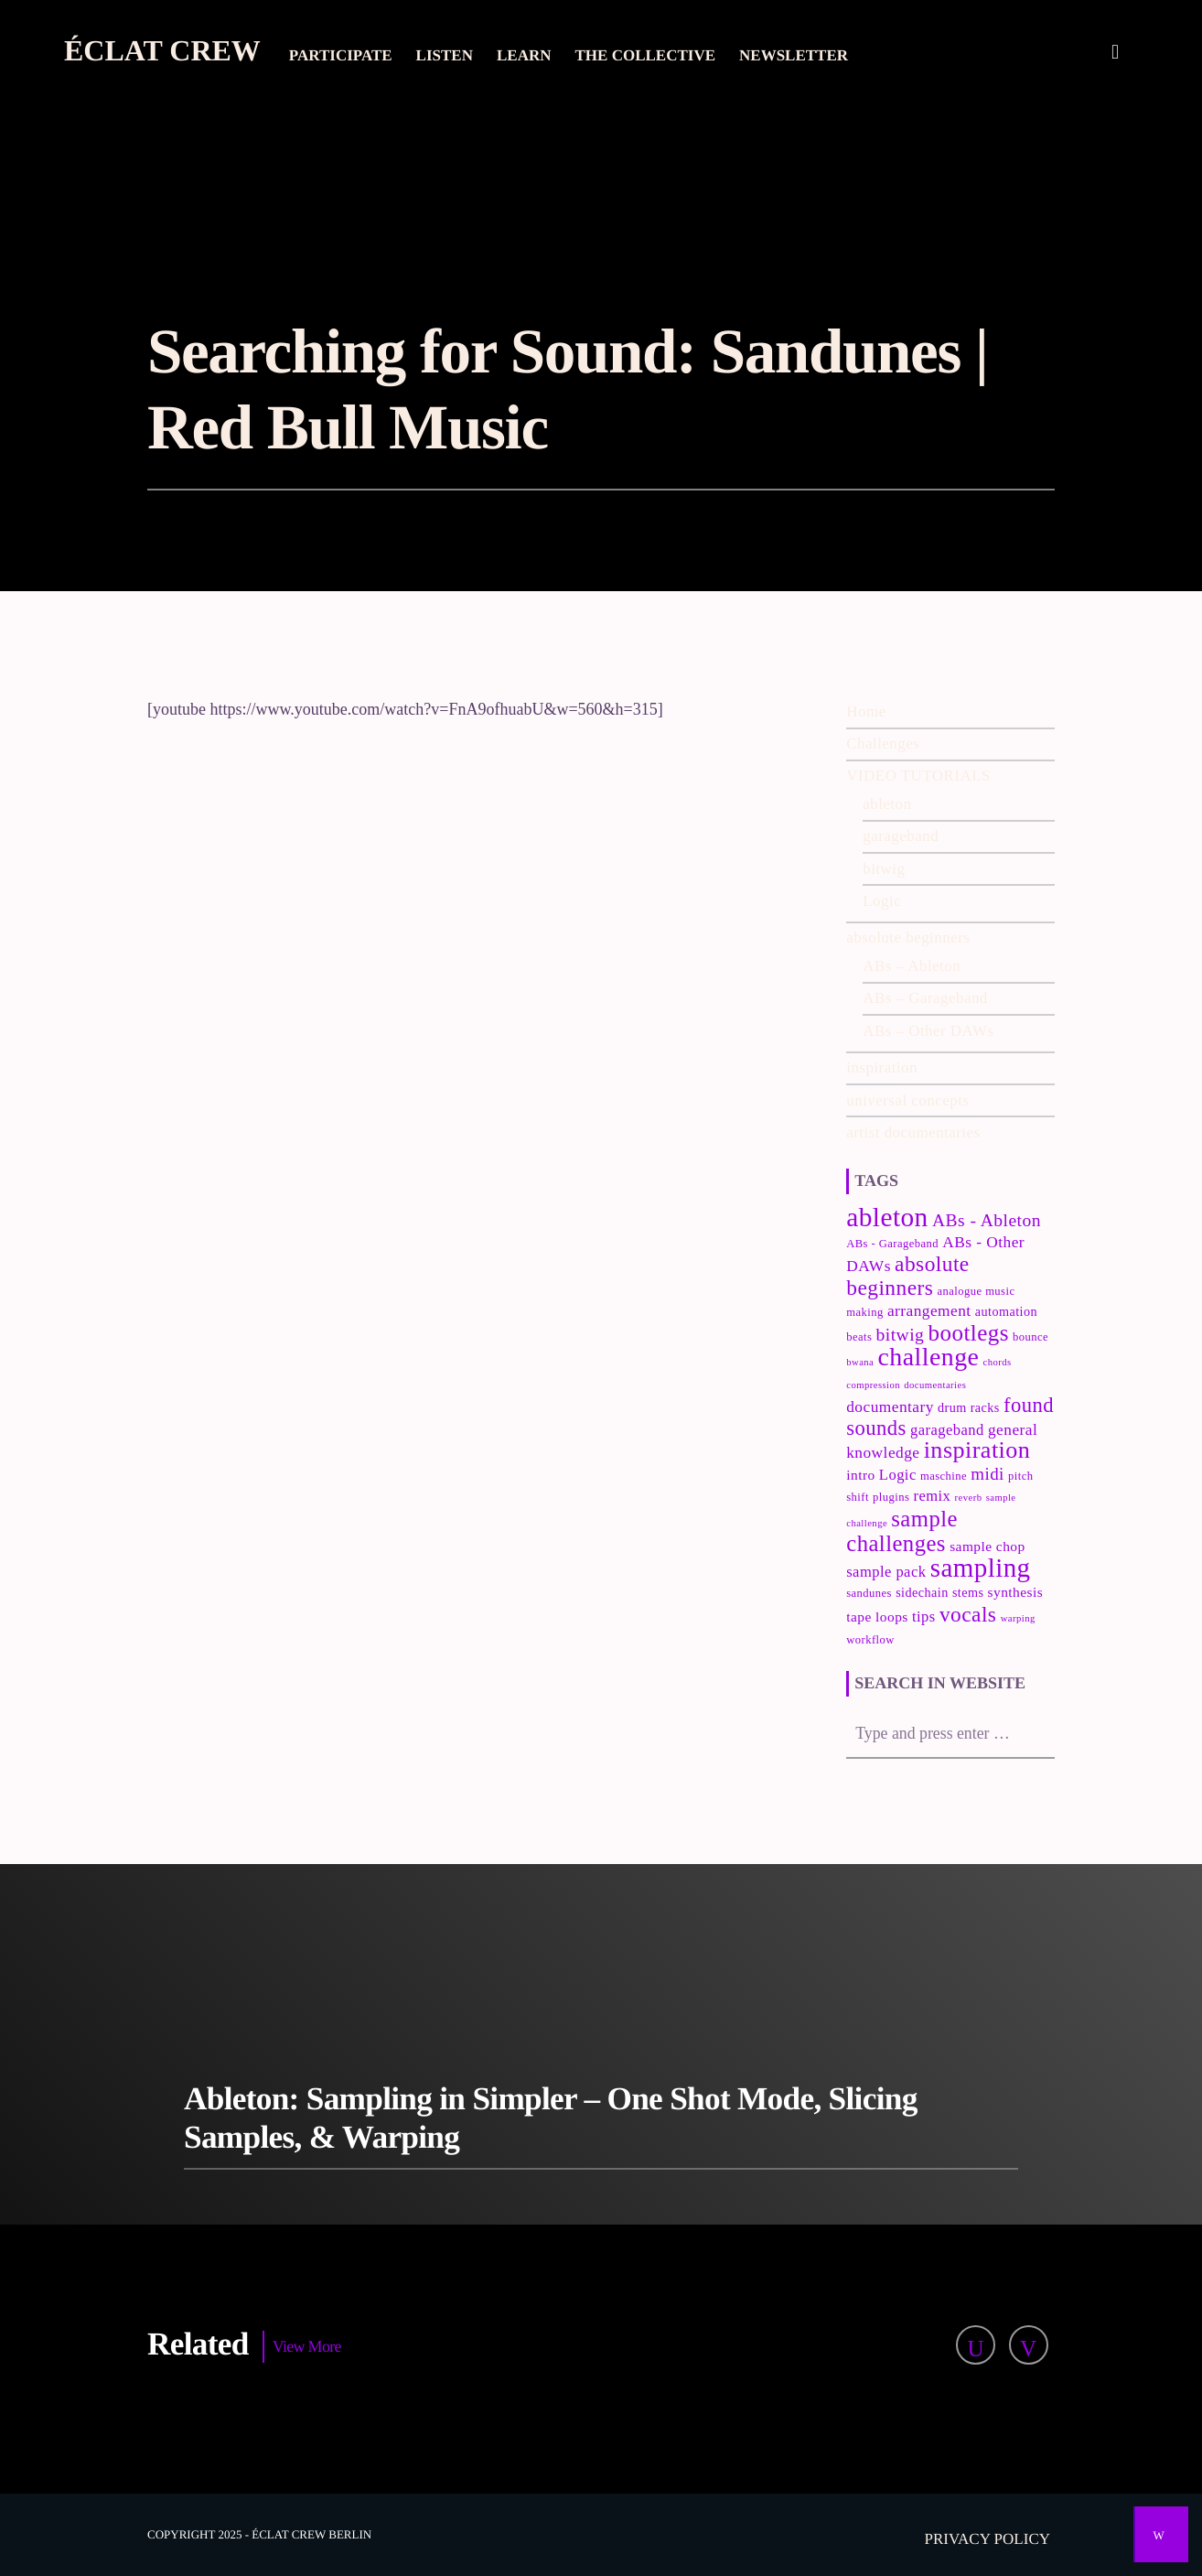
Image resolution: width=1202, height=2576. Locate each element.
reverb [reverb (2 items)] (968, 1498)
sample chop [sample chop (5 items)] (987, 1546)
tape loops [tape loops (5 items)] (877, 1616)
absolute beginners (908, 937)
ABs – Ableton (912, 966)
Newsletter (793, 55)
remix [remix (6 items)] (931, 1495)
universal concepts (907, 1100)
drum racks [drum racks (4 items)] (969, 1407)
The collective (645, 55)
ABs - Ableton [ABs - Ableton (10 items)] (986, 1220)
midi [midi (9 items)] (987, 1473)
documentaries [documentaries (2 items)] (935, 1385)
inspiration (882, 1067)
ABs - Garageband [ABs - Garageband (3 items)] (892, 1243)
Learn (524, 55)
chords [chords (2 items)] (997, 1362)
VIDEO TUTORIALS (918, 775)
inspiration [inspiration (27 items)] (977, 1450)
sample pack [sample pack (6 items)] (886, 1571)
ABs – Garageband (925, 998)
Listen (444, 55)
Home (865, 711)
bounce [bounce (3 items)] (1030, 1337)
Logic (882, 901)
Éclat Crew (162, 50)
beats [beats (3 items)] (859, 1337)
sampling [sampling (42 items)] (980, 1567)
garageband (901, 836)
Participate (340, 55)
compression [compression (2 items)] (873, 1385)
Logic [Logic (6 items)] (898, 1474)
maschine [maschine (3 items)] (943, 1476)
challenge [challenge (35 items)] (929, 1356)
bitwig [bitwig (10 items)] (900, 1334)
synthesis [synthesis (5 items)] (1016, 1592)
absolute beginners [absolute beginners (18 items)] (907, 1275)
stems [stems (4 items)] (968, 1592)
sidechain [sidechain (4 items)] (922, 1592)
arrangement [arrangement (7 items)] (929, 1311)
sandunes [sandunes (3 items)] (869, 1593)
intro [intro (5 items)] (860, 1474)
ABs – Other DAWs (928, 1031)
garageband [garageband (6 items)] (947, 1430)
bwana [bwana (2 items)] (860, 1362)
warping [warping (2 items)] (1018, 1618)
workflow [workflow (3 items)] (870, 1639)
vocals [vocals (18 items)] (968, 1614)
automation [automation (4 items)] (1006, 1311)
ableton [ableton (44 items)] (887, 1217)
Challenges (882, 743)
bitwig (884, 869)
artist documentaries (913, 1132)
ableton (887, 804)
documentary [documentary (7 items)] (890, 1407)
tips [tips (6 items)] (924, 1616)
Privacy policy (987, 2539)
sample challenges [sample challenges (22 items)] (902, 1531)
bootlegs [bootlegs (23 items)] (968, 1332)
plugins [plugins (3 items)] (891, 1497)
